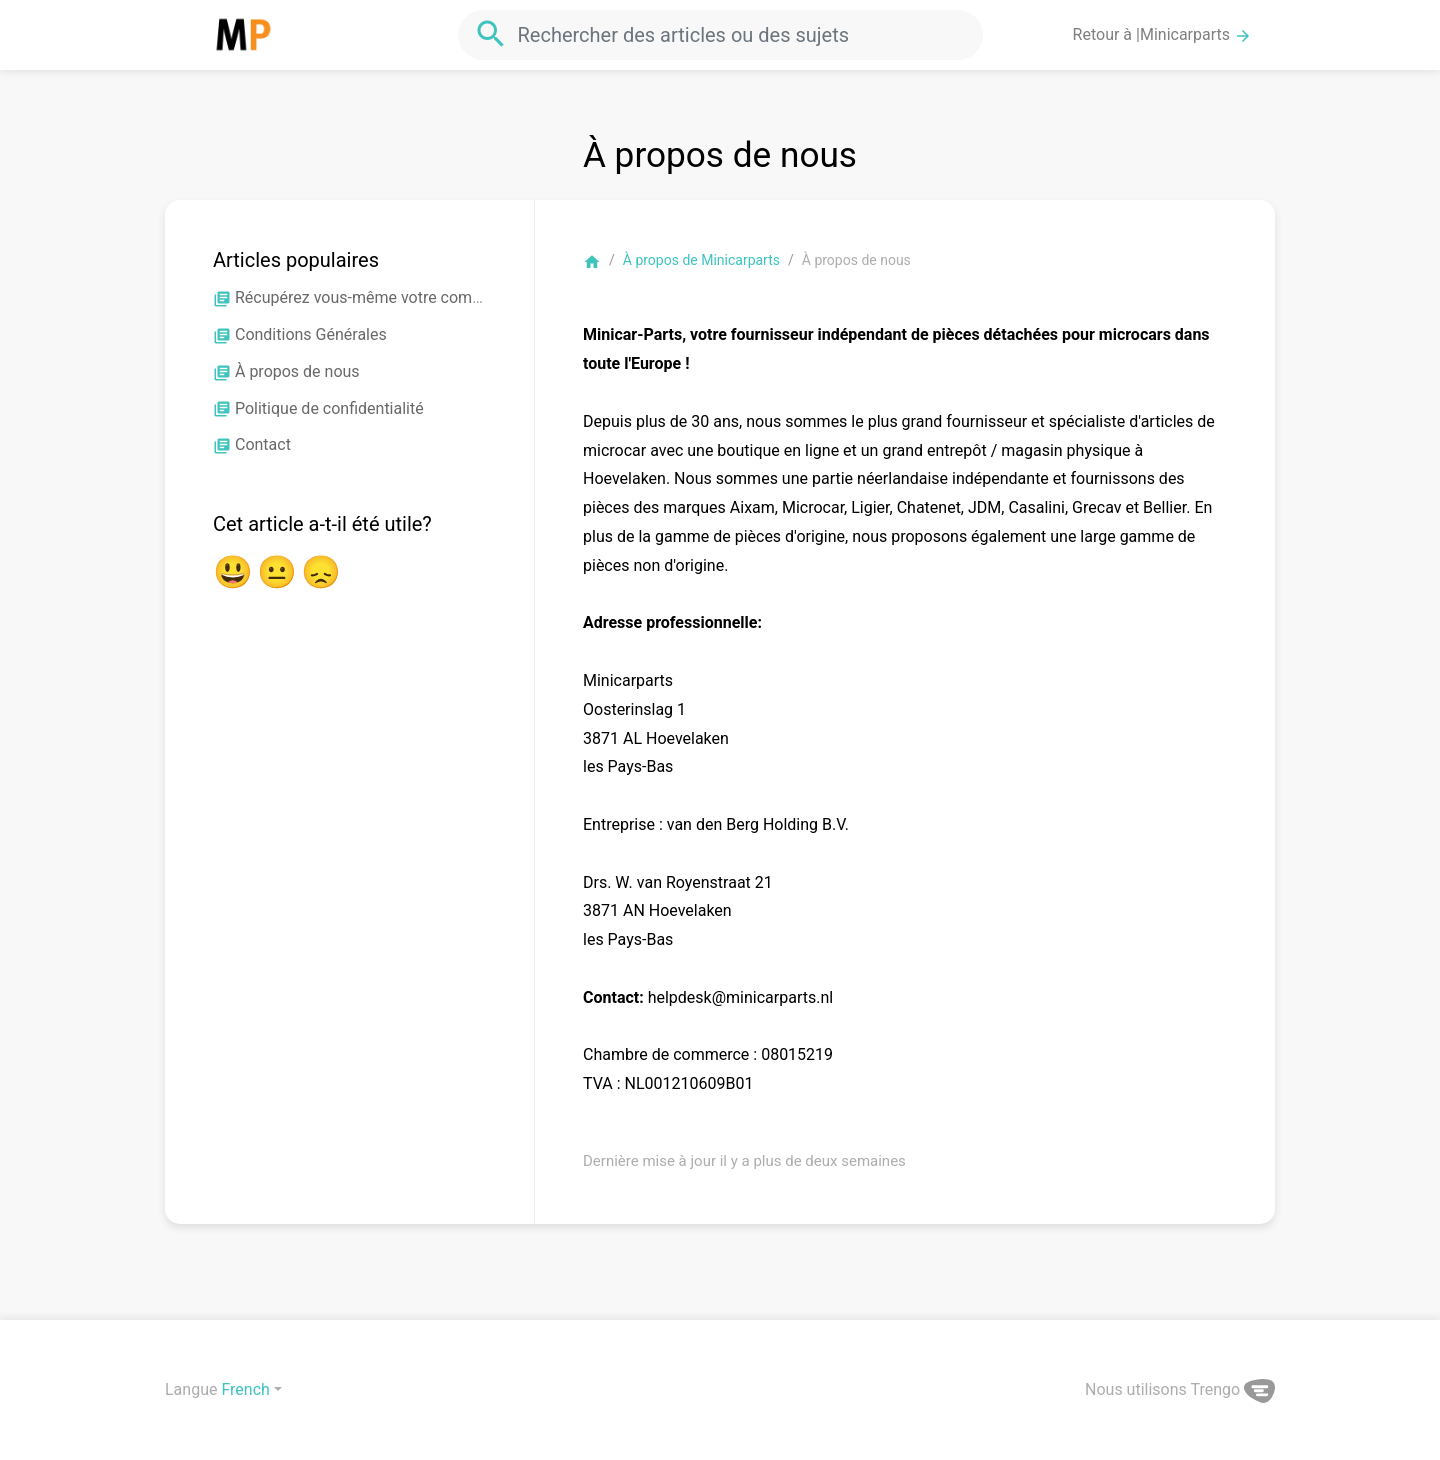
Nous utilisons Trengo (1180, 1389)
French (245, 1389)
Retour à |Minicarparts (1162, 35)
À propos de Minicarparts (701, 260)
